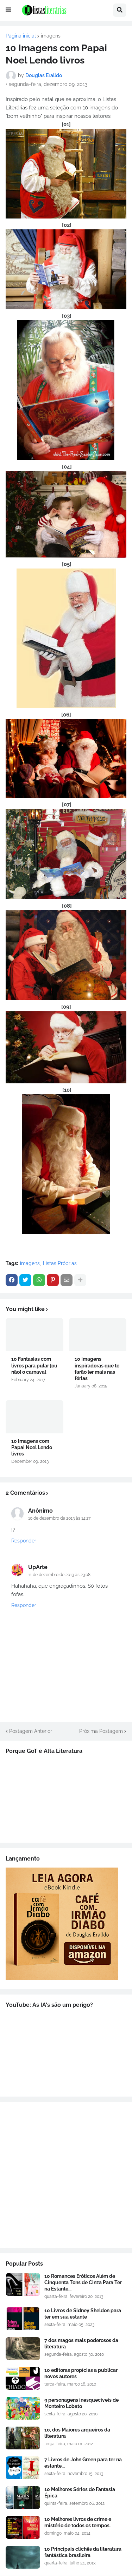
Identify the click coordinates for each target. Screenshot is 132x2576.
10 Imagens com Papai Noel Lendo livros (31, 1447)
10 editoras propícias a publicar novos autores (81, 2373)
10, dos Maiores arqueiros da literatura (77, 2433)
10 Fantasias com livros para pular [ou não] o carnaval (34, 1365)
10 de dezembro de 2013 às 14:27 (59, 1518)
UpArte (38, 1567)
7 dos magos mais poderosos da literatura (81, 2343)
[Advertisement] (66, 2175)
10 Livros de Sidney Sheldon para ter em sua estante (82, 2314)
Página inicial (21, 35)
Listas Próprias (60, 1263)
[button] (8, 10)
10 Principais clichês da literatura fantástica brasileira (82, 2552)
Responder (23, 1540)
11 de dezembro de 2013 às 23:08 (59, 1574)
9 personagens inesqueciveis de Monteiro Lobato (81, 2403)
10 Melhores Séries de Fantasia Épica (79, 2492)
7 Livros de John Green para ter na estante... (83, 2463)
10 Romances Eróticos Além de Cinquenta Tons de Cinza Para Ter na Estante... (83, 2282)
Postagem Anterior (30, 1731)
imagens (51, 35)
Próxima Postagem (101, 1731)
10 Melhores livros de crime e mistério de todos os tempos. (77, 2522)
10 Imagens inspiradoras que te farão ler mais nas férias (97, 1368)
